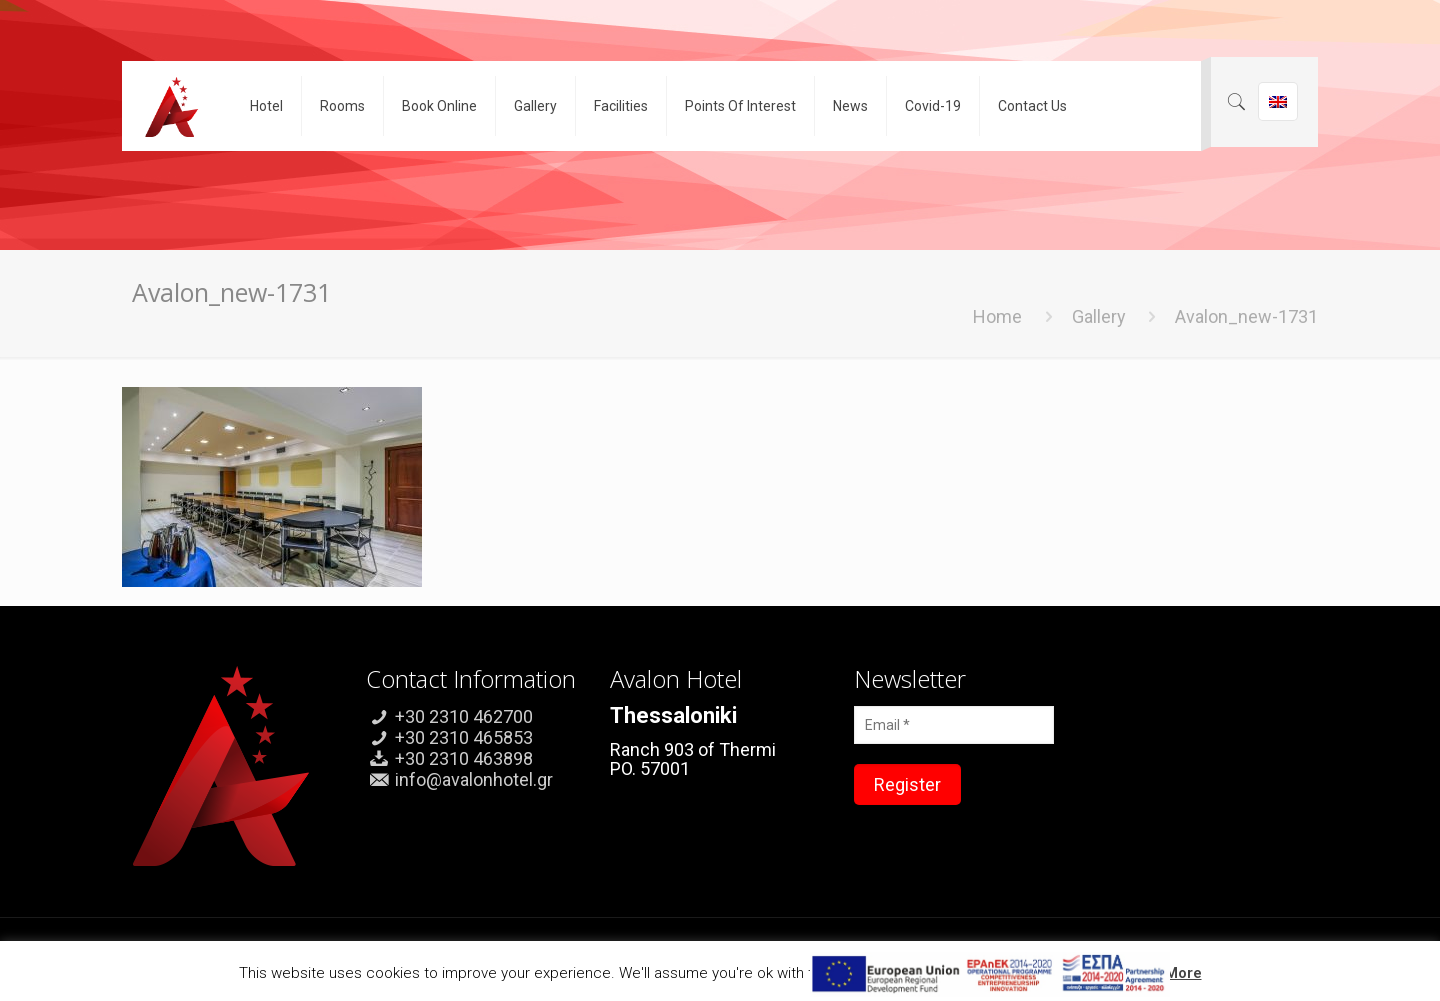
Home (997, 316)
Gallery (1099, 316)
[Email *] (954, 725)
